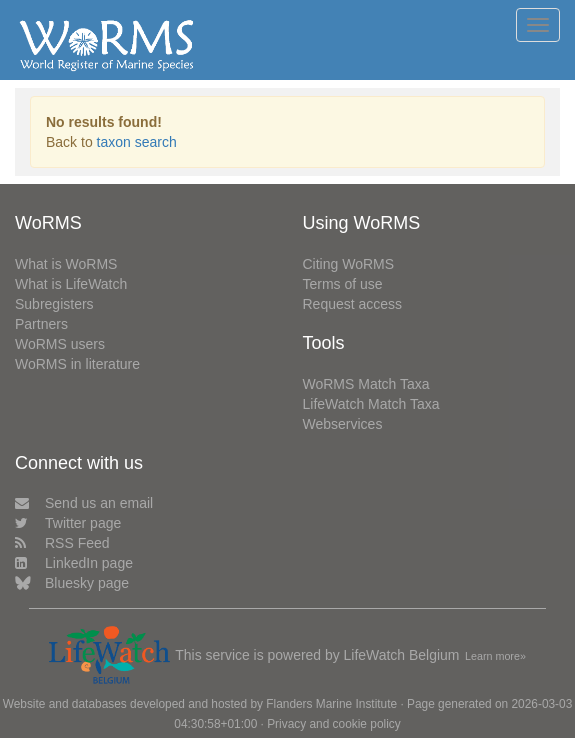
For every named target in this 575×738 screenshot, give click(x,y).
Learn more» (495, 656)
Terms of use (343, 284)
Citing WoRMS (349, 264)
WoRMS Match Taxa (366, 384)
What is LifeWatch (71, 284)
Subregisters (54, 304)
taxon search (137, 142)
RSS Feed (62, 543)
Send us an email (84, 503)
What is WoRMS (66, 264)
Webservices (343, 424)
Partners (41, 324)
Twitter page (68, 523)
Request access (353, 304)
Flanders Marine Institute (331, 704)
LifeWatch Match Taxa (371, 404)
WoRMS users (60, 344)
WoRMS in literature (77, 364)
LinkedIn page (74, 563)
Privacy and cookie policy (334, 724)
